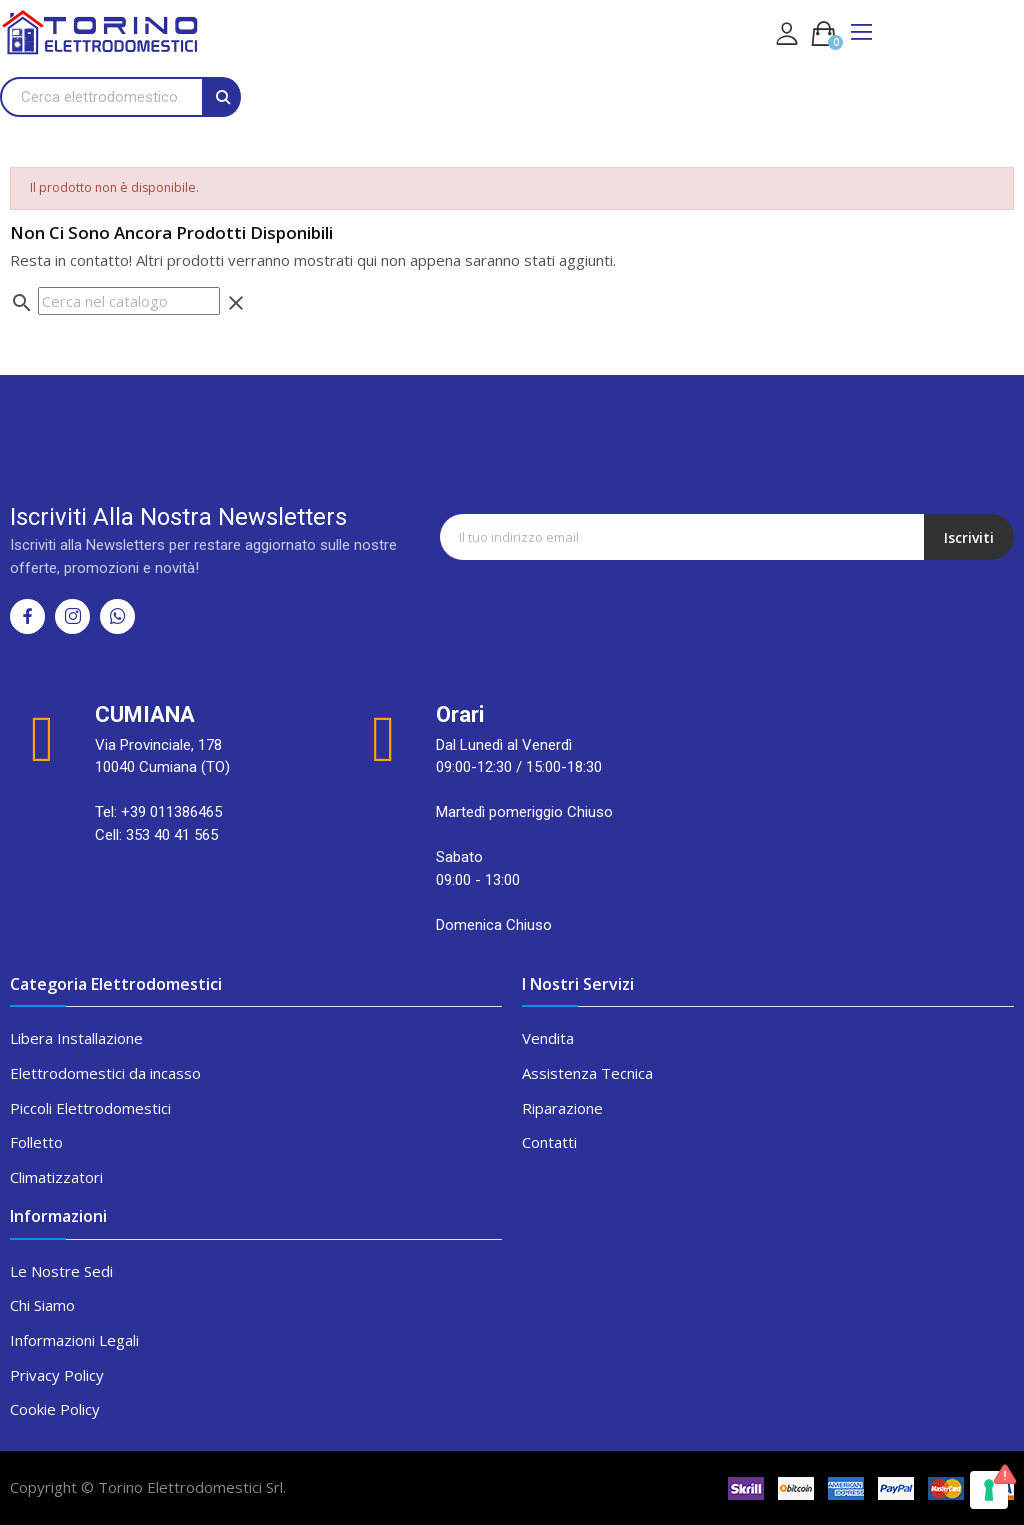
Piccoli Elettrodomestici (90, 1108)
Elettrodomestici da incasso (105, 1073)
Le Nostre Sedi (61, 1271)
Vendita (548, 1038)
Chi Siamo (42, 1305)
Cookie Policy (55, 1409)
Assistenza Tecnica (587, 1073)
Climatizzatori (56, 1177)
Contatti (549, 1142)
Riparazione (562, 1108)
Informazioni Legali (74, 1340)
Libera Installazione (76, 1038)
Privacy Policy (57, 1375)
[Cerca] (129, 301)
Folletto (36, 1142)
